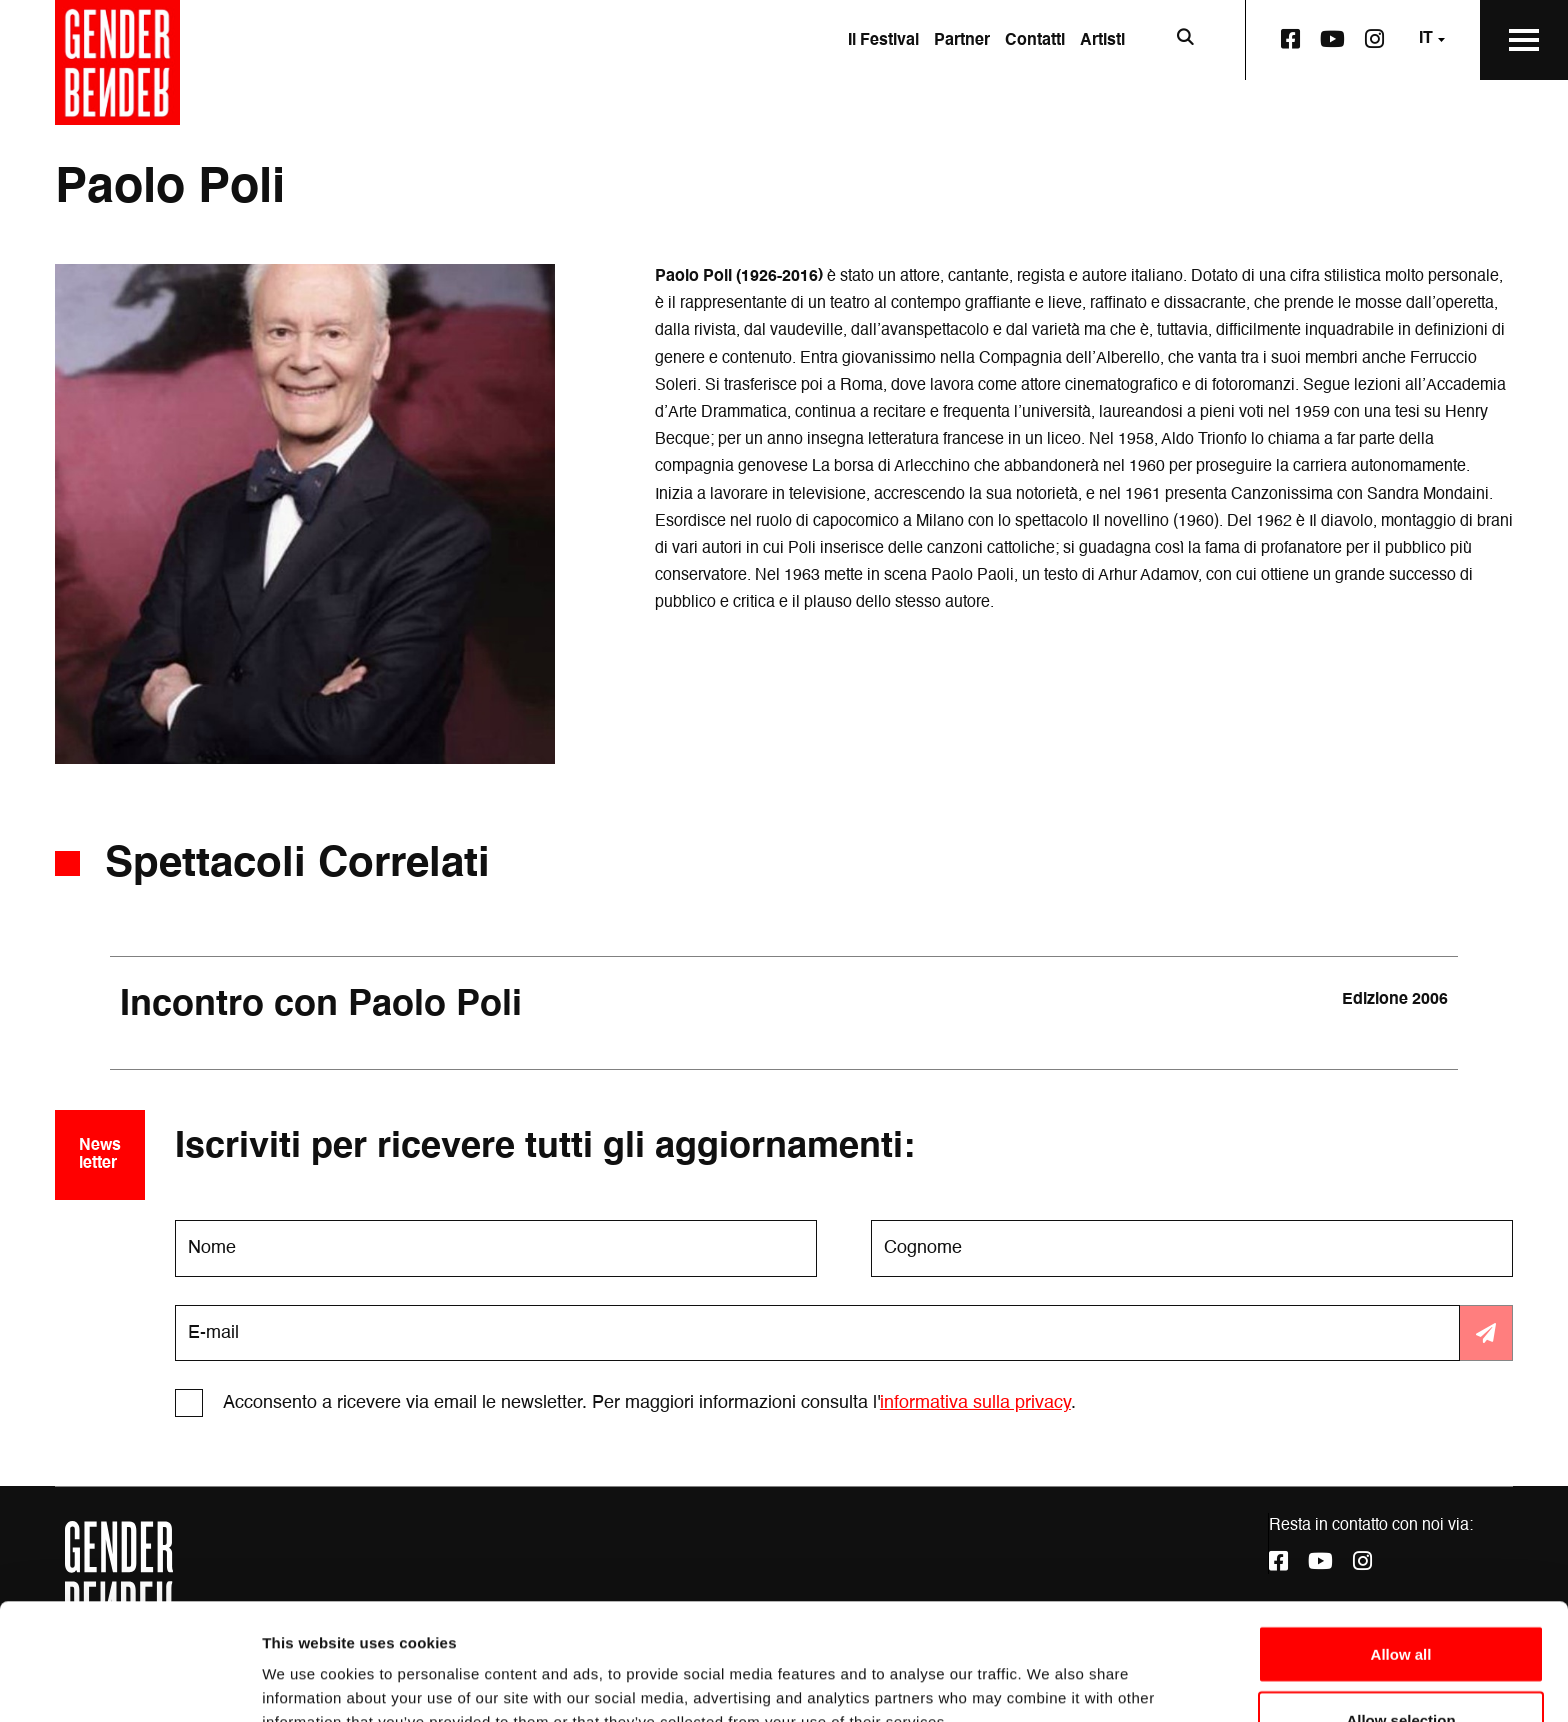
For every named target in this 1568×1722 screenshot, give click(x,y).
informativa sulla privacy (975, 1403)
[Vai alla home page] (117, 62)
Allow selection (1400, 1603)
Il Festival (883, 41)
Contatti (1035, 41)
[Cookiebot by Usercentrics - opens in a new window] (129, 1683)
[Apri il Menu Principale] (1524, 40)
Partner (962, 41)
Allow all (1401, 1537)
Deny (1401, 1668)
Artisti (1102, 41)
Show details (1049, 1670)
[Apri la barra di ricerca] (1185, 40)
